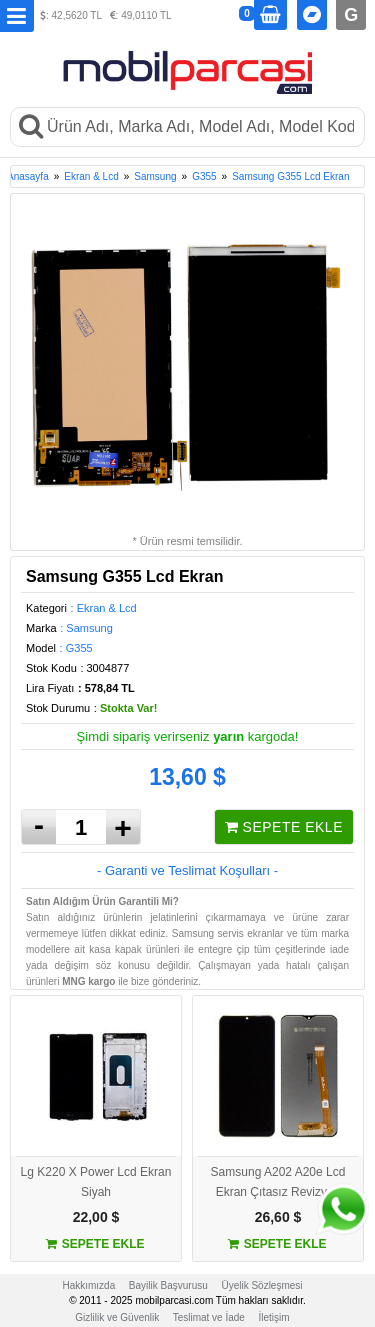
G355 (204, 176)
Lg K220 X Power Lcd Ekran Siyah (96, 1182)
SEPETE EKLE (284, 827)
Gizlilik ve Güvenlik (117, 1317)
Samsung (155, 176)
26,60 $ (278, 1217)
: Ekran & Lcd (104, 608)
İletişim (274, 1317)
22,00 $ (96, 1217)
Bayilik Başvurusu (168, 1285)
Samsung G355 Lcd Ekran (290, 176)
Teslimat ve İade (209, 1317)
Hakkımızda (88, 1285)
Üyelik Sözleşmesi (261, 1285)
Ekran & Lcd (91, 176)
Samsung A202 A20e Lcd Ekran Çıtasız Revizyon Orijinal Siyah (278, 1183)
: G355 (76, 648)
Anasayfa (28, 176)
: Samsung (86, 628)
